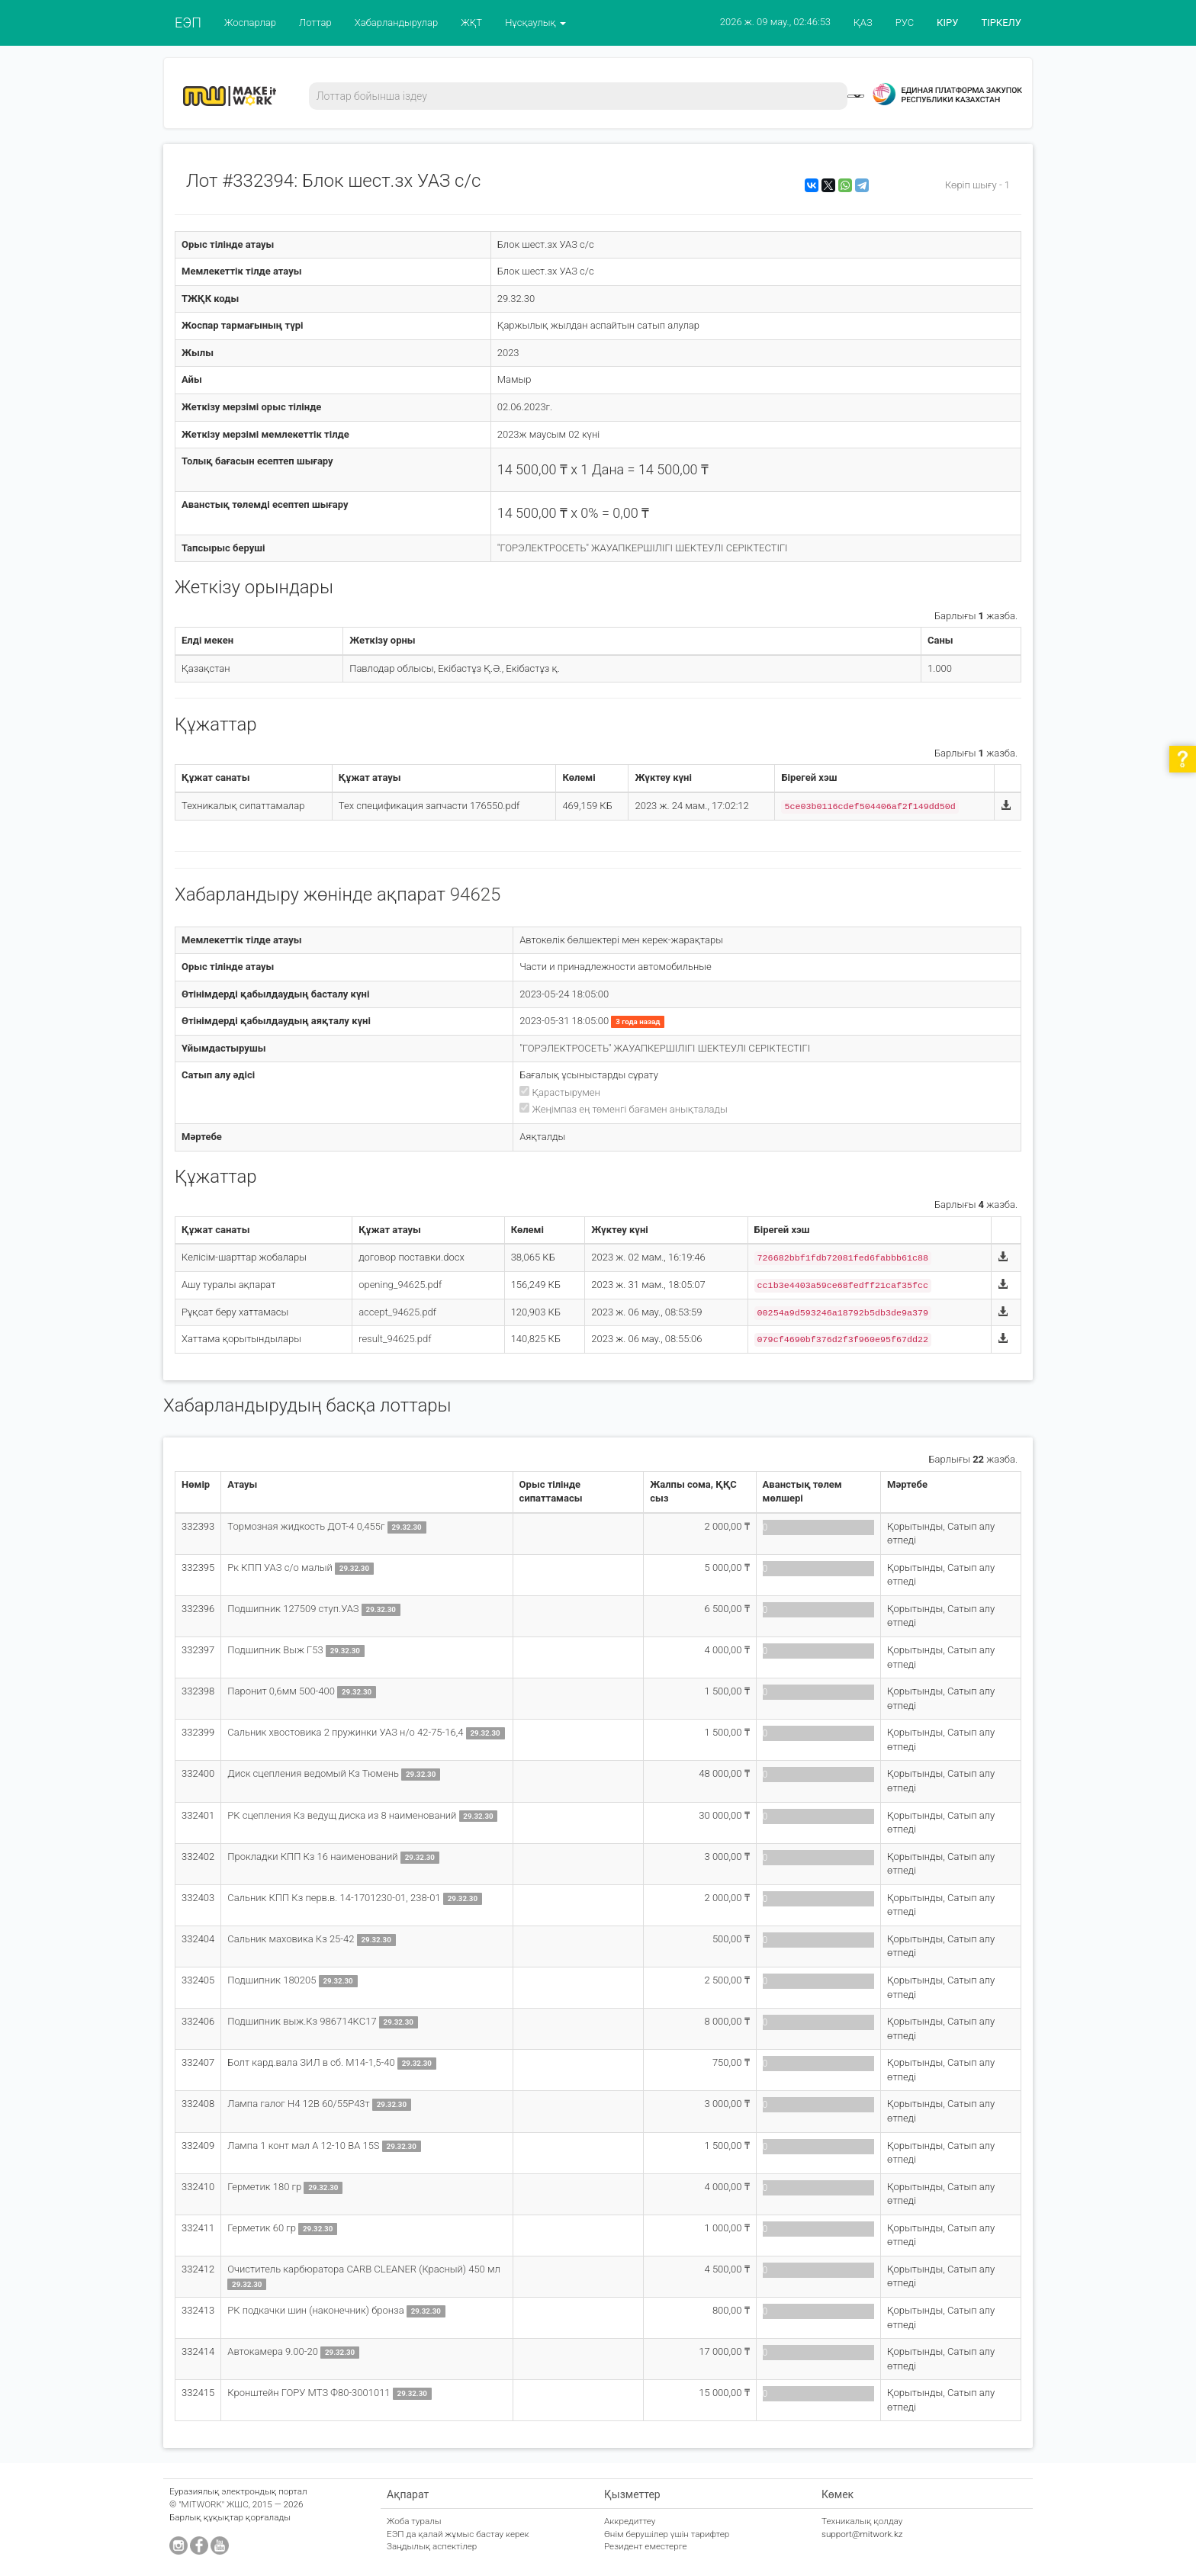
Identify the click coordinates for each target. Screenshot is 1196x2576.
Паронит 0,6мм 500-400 (282, 1691)
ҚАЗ (863, 22)
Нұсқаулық (535, 22)
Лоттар (315, 22)
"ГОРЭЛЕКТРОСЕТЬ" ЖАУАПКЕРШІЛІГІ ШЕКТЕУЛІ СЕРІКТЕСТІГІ (642, 548)
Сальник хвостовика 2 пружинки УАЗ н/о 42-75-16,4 (346, 1732)
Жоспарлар (250, 22)
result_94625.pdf (394, 1338)
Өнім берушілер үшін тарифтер (666, 2534)
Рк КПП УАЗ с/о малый (281, 1567)
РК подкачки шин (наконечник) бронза (317, 2310)
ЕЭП (188, 22)
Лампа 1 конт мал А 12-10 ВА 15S (304, 2145)
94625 (475, 894)
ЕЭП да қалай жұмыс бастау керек (458, 2534)
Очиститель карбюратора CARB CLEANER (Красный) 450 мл (363, 2269)
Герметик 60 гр (262, 2228)
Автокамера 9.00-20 (273, 2351)
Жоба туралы (414, 2521)
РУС (904, 22)
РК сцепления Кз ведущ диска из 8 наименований (341, 1815)
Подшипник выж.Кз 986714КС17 (303, 2021)
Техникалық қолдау (861, 2521)
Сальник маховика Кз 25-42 (291, 1939)
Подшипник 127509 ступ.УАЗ (294, 1608)
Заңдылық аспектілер (432, 2546)
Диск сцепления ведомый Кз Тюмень (313, 1773)
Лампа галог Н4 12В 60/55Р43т (299, 2103)
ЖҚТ (471, 22)
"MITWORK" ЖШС (213, 2504)
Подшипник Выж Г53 (276, 1650)
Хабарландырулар (397, 22)
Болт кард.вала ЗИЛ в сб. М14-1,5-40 (312, 2062)
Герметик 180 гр (265, 2186)
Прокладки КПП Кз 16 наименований (313, 1856)
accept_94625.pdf (397, 1312)
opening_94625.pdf (400, 1284)
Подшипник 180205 (272, 1980)
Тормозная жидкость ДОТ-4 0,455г (307, 1526)
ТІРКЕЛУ (1001, 22)
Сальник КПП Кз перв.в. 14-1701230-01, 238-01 (335, 1897)
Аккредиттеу (629, 2521)
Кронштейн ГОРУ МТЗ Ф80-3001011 (310, 2392)
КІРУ (947, 22)
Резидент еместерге (645, 2546)
